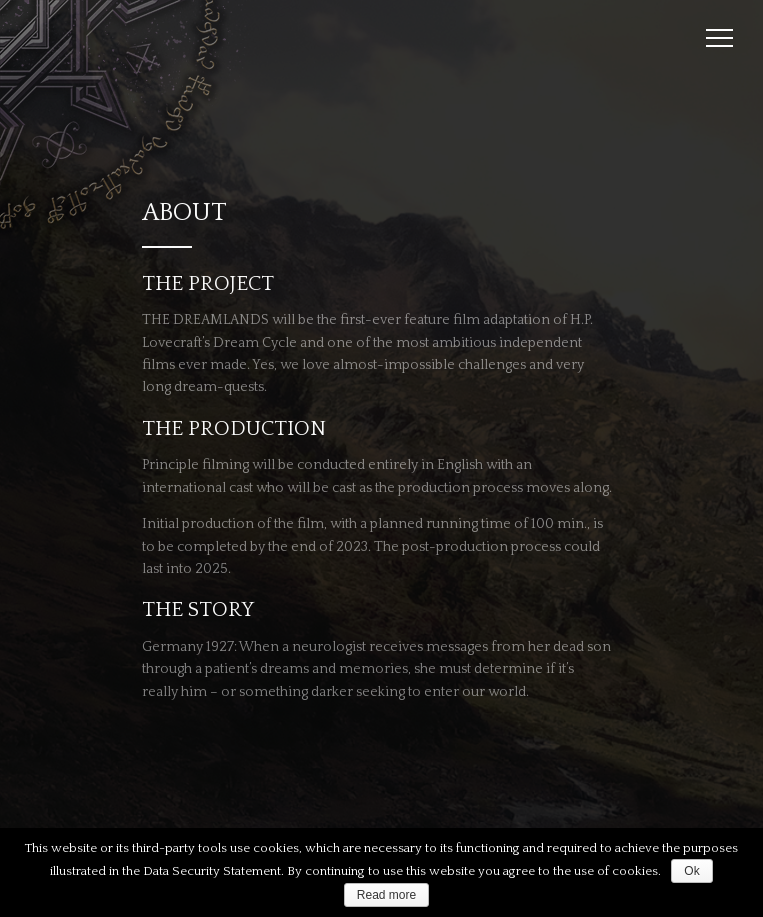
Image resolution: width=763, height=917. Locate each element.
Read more (386, 895)
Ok (691, 871)
